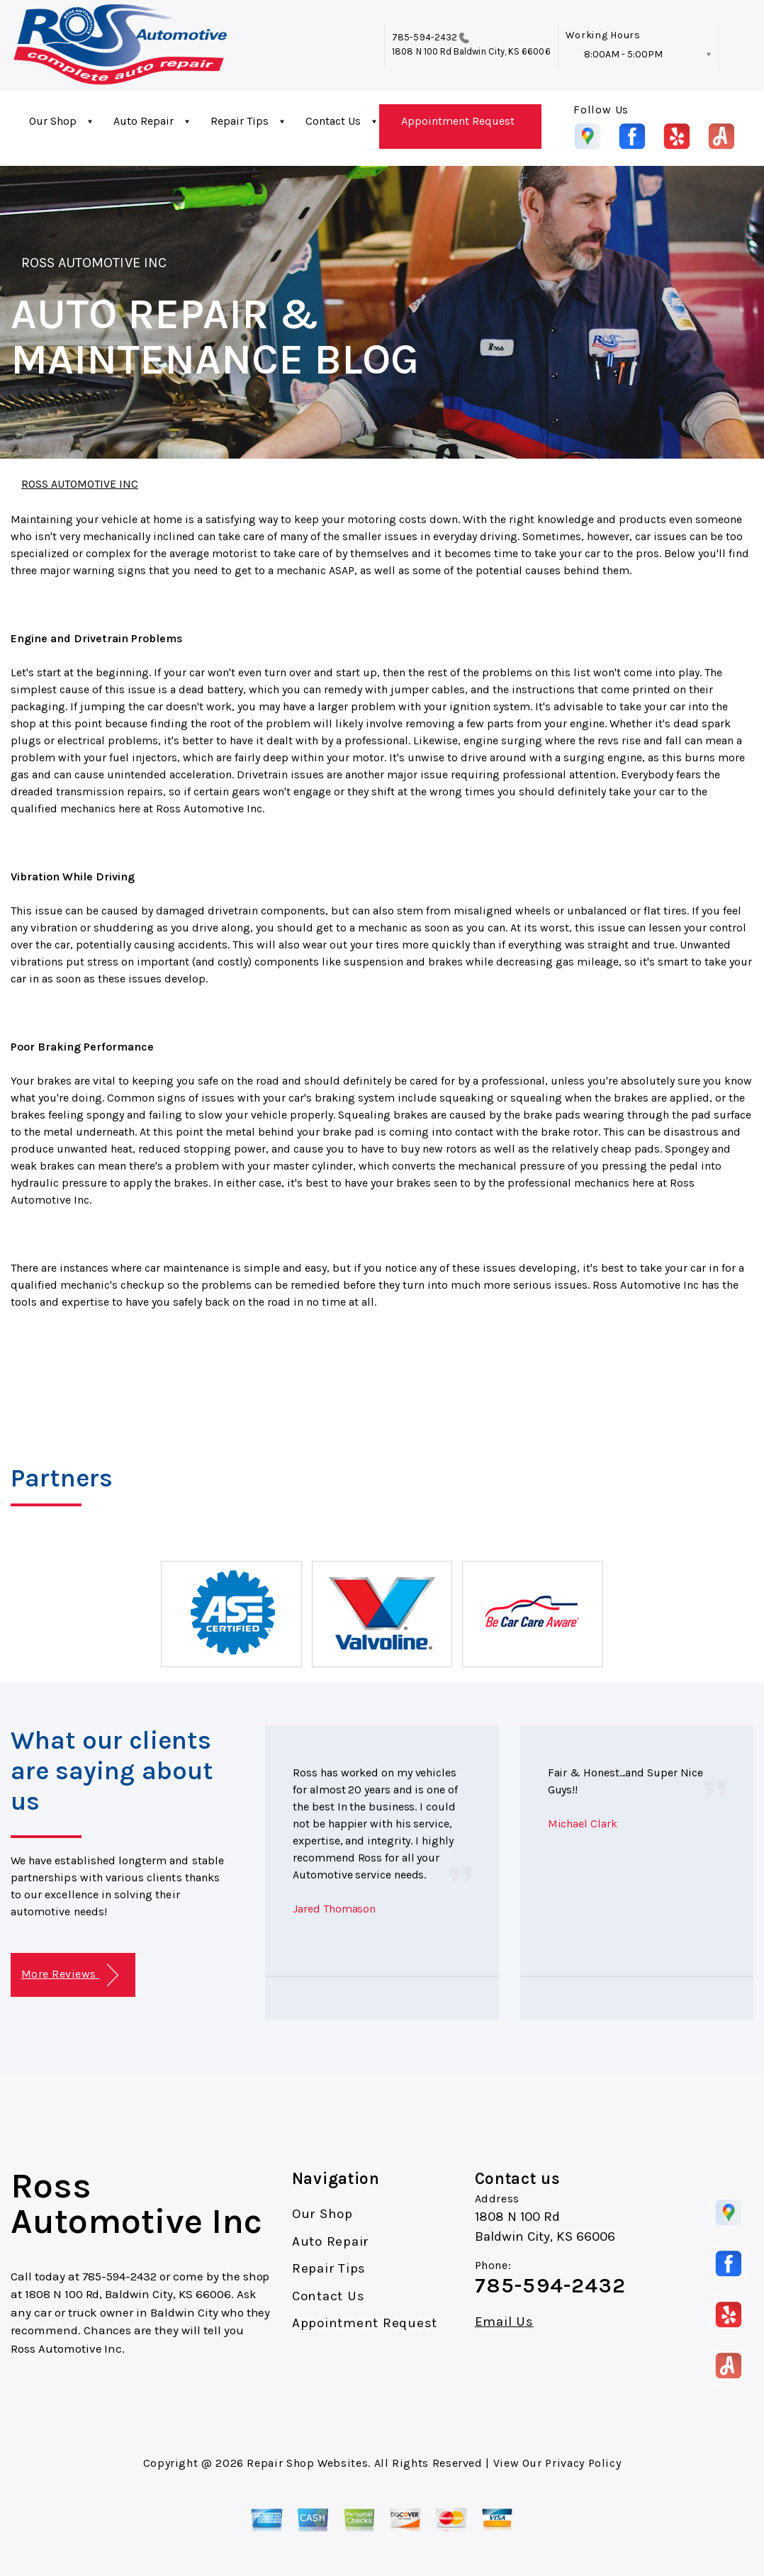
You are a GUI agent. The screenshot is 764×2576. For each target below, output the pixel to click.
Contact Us (333, 121)
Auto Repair (143, 121)
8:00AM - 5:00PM (623, 54)
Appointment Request (458, 121)
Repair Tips (239, 121)
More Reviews (69, 1975)
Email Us (504, 2322)
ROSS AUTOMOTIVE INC (94, 262)
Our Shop (53, 121)
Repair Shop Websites (307, 2463)
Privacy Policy (583, 2463)
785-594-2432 (424, 37)
